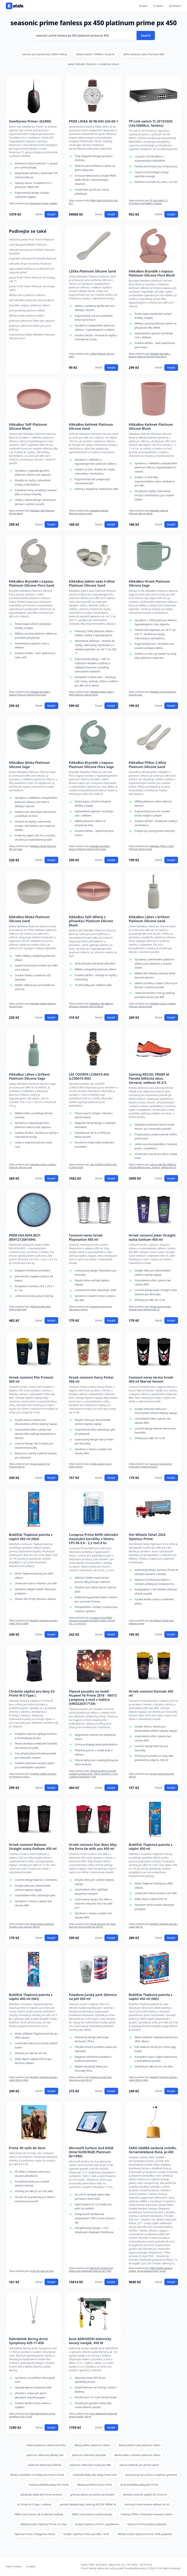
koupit (51, 214)
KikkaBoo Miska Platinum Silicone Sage (29, 765)
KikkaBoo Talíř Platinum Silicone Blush (28, 426)
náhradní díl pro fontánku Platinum (30, 263)
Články (158, 6)
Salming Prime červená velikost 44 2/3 (147, 2504)
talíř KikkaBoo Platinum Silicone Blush (31, 300)
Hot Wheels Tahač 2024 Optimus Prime (147, 1537)
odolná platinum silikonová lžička (46, 2445)
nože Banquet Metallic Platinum (28, 244)
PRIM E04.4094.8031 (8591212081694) (25, 1237)
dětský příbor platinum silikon (92, 2445)
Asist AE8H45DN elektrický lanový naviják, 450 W (90, 2341)
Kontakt (175, 6)
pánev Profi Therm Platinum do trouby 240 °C (32, 279)
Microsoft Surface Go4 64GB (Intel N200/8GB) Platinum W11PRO (91, 2152)
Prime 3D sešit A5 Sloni (27, 2148)
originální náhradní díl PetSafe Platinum (33, 258)
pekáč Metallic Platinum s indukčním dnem (93, 64)
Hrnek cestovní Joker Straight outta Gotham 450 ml (152, 1237)
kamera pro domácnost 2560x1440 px (45, 54)
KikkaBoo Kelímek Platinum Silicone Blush (151, 426)
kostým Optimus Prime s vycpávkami (97, 2524)
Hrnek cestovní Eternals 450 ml (151, 1693)
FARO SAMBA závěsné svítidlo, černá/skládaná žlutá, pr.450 (153, 2150)
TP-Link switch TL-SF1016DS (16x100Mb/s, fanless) (151, 123)
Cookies (30, 2566)
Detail (38, 214)
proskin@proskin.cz (137, 2568)
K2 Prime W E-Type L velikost (34, 2504)
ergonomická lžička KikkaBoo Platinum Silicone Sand (32, 336)
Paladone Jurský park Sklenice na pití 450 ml (93, 1997)
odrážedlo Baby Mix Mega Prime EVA (95, 2475)
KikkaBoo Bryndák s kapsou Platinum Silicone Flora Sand (31, 583)
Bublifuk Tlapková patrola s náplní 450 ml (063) (31, 1997)
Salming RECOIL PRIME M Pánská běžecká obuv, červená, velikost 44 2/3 (149, 1078)
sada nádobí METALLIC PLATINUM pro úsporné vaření (31, 270)
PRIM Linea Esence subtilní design (92, 2514)
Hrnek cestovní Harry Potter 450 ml (91, 1379)
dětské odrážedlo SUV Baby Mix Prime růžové (37, 2475)
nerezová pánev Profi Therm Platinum (31, 239)
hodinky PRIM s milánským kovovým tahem (147, 2514)
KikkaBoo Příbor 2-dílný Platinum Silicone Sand (147, 765)
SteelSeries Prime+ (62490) (30, 121)
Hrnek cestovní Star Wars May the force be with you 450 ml (93, 1847)
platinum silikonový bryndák (89, 2455)
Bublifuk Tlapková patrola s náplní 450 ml (150, 1847)
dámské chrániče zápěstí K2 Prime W (145, 2494)
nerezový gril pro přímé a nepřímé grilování (151, 2475)
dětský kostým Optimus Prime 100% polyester (145, 2534)
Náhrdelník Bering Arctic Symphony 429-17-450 (28, 2341)
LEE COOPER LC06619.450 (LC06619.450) (89, 1076)
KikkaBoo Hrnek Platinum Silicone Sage (149, 583)
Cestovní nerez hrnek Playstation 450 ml (86, 1237)
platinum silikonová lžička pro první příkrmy (30, 327)
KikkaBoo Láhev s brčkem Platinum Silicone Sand (149, 919)
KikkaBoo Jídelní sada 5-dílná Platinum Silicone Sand (92, 583)
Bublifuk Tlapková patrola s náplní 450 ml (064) (31, 1537)
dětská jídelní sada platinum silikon (140, 2445)
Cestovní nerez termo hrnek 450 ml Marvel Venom (151, 1379)
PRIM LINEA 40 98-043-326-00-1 (93, 121)
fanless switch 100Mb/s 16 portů (95, 54)
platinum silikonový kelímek (44, 2465)
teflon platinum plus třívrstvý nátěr (144, 54)
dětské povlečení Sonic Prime (94, 2484)
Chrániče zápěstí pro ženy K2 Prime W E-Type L (32, 1693)
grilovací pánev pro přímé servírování (92, 2494)
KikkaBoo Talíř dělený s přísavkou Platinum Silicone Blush (91, 921)
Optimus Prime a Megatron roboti (34, 2534)
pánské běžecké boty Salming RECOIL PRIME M (88, 2504)
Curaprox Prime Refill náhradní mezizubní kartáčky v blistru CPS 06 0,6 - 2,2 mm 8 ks (93, 1539)
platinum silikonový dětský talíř (45, 2455)
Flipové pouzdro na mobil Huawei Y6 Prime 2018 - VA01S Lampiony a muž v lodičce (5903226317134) (93, 1697)
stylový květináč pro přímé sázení (139, 2465)
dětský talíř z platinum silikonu (27, 295)
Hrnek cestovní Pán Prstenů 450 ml (31, 1379)
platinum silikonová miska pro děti (90, 2465)
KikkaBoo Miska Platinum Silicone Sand (29, 919)
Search (145, 35)
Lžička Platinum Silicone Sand (92, 271)
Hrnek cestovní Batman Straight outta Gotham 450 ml (33, 1847)
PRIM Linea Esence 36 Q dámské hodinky (38, 2514)
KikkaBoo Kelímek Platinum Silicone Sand (91, 426)
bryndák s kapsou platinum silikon (29, 305)
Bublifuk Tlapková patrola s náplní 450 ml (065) (150, 1997)
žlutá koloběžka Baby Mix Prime (139, 2484)
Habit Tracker (14, 2566)
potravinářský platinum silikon (27, 310)
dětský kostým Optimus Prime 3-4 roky (43, 2524)
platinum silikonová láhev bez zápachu (32, 320)
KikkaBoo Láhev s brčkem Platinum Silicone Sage (29, 1076)
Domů (143, 6)
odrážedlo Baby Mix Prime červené (41, 2494)
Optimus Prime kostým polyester (147, 2524)
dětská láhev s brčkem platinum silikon (137, 2455)
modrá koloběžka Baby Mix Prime (49, 2484)
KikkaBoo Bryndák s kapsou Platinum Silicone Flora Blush (152, 273)
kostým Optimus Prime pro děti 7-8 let (86, 2534)
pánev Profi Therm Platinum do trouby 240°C (32, 288)
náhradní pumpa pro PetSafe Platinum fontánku (32, 251)
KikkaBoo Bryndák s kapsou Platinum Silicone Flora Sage (91, 765)
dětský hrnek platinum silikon (26, 315)
